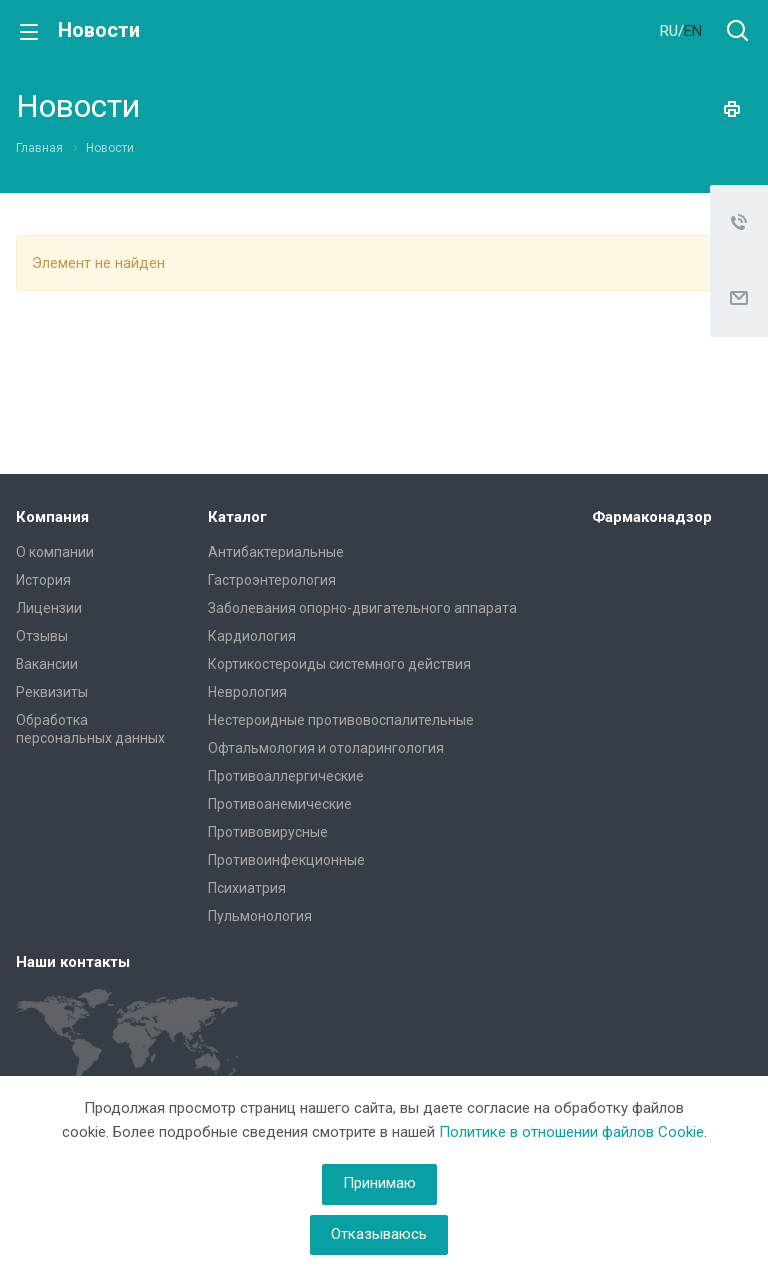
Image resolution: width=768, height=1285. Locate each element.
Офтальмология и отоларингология (326, 748)
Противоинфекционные (286, 860)
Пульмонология (260, 916)
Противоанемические (280, 804)
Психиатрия (247, 888)
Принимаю (379, 1183)
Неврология (247, 692)
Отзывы (42, 636)
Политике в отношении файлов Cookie (571, 1132)
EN (693, 31)
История (43, 580)
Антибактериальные (276, 552)
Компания (52, 517)
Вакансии (47, 664)
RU (669, 31)
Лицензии (49, 608)
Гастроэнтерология (272, 580)
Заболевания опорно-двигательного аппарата (362, 608)
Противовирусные (268, 832)
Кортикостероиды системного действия (339, 664)
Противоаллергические (286, 776)
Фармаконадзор (652, 517)
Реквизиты (52, 692)
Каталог (237, 517)
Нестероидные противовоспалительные (341, 720)
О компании (55, 552)
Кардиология (252, 636)
